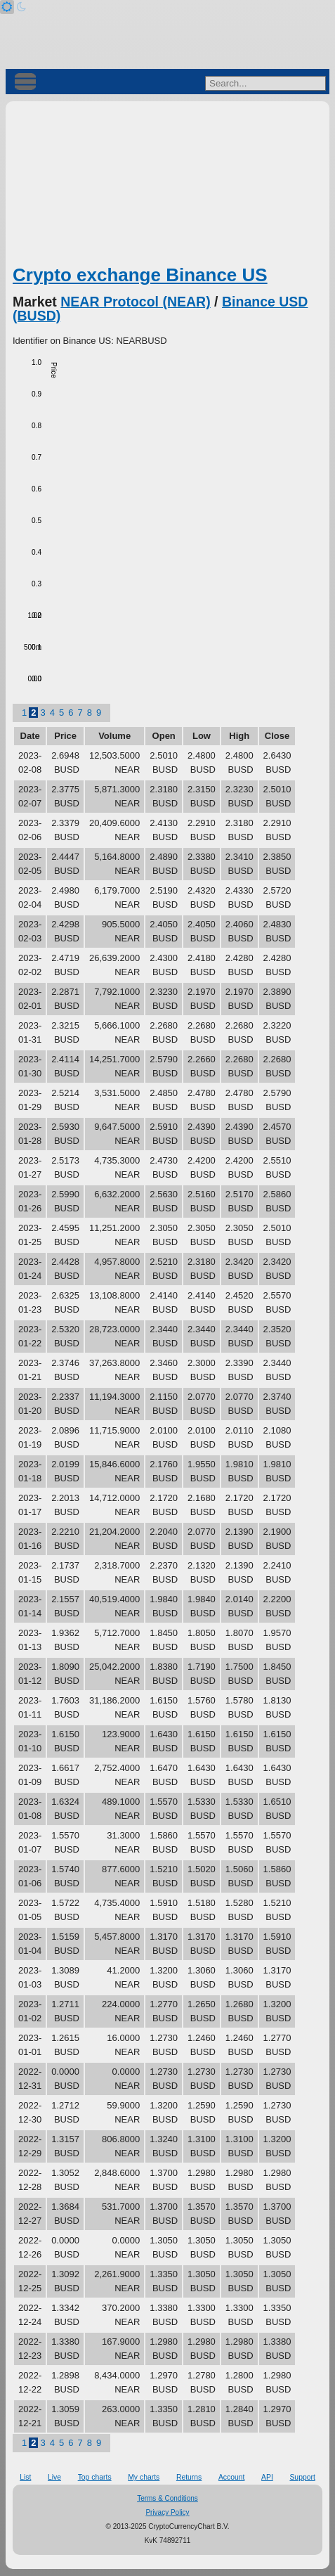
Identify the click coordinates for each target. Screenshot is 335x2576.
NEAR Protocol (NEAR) (135, 301)
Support (302, 2477)
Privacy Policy (167, 2512)
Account (231, 2477)
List (25, 2477)
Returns (189, 2477)
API (267, 2477)
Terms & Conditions (167, 2498)
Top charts (95, 2477)
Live (54, 2477)
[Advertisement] (167, 185)
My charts (143, 2477)
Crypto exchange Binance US (140, 274)
